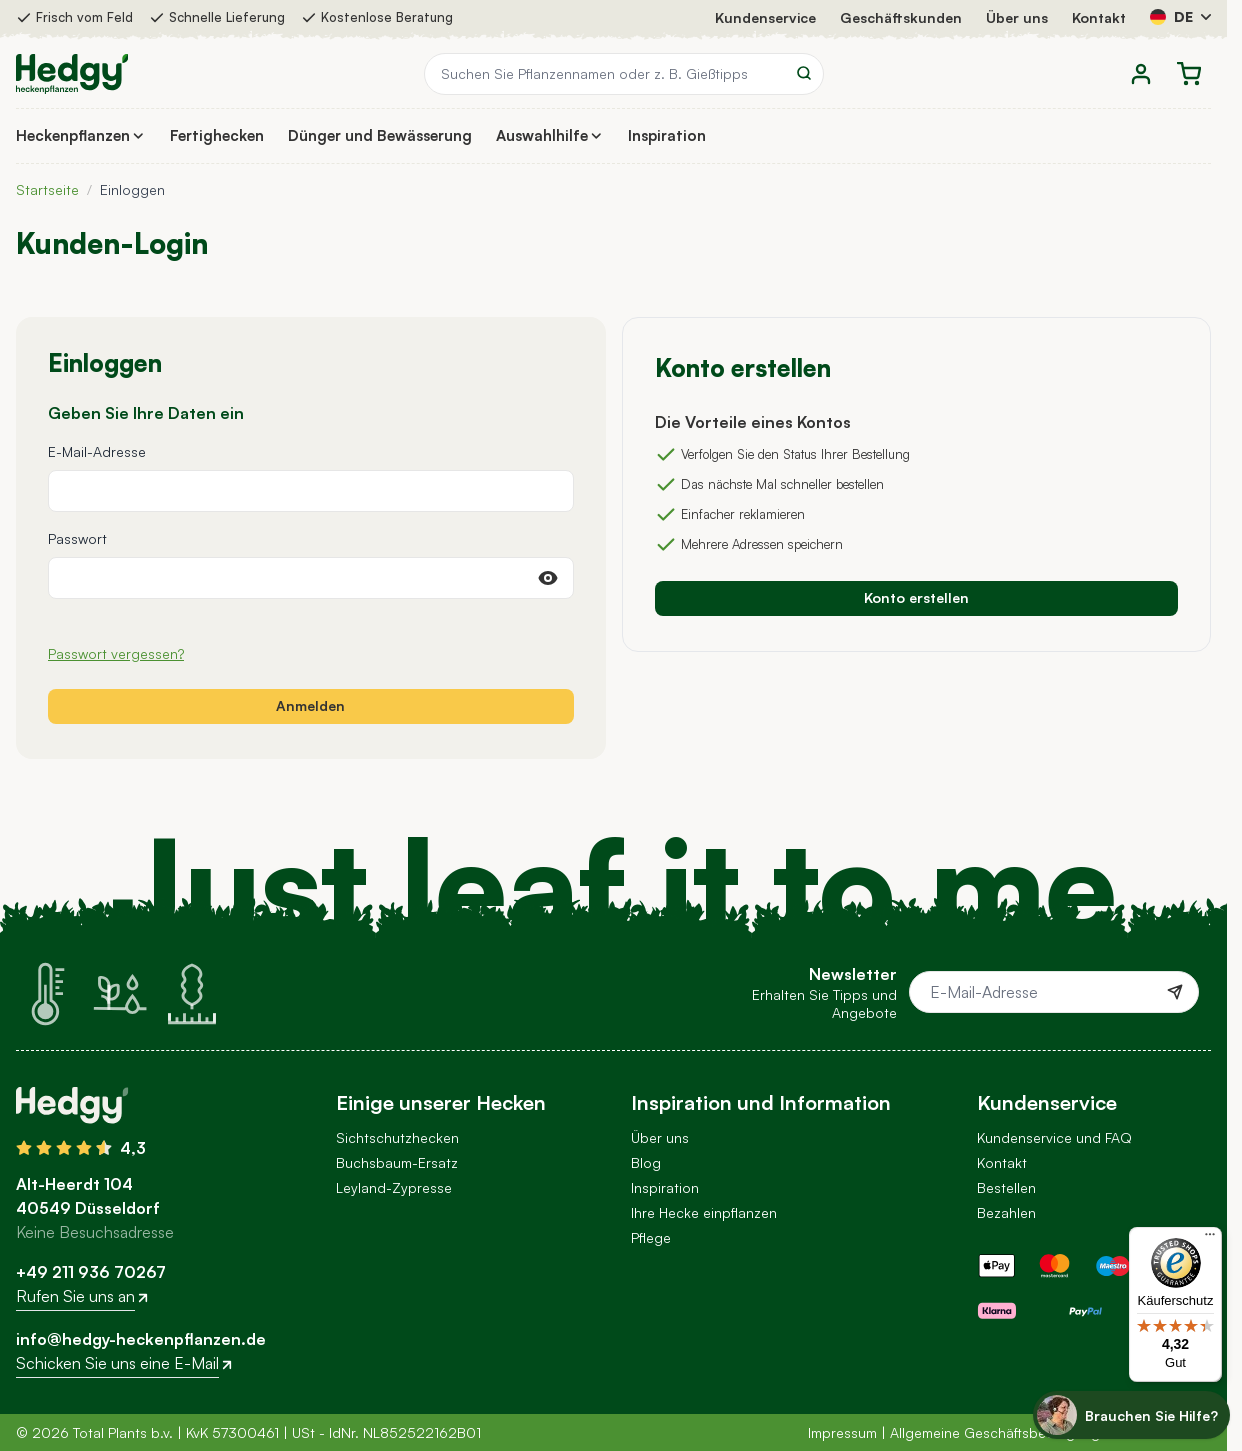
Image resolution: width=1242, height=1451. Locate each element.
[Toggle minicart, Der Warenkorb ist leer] (1189, 74)
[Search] (804, 73)
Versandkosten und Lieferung (1072, 1237)
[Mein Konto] (1141, 74)
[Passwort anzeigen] (548, 578)
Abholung (1008, 1262)
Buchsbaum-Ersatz (397, 1162)
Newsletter (665, 1262)
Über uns (1017, 17)
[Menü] (1210, 1239)
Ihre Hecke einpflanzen (704, 1212)
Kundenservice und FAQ (1054, 1137)
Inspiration (665, 1187)
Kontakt (1099, 17)
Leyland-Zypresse (394, 1187)
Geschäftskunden (901, 17)
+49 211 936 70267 (91, 1272)
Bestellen (1006, 1187)
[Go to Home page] (72, 74)
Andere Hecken (385, 1237)
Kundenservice (765, 17)
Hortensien (371, 1212)
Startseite (47, 189)
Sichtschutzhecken (397, 1137)
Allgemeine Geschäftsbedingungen (1003, 1432)
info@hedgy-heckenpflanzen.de (141, 1339)
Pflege (651, 1237)
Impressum (842, 1432)
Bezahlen (1006, 1212)
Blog (646, 1162)
